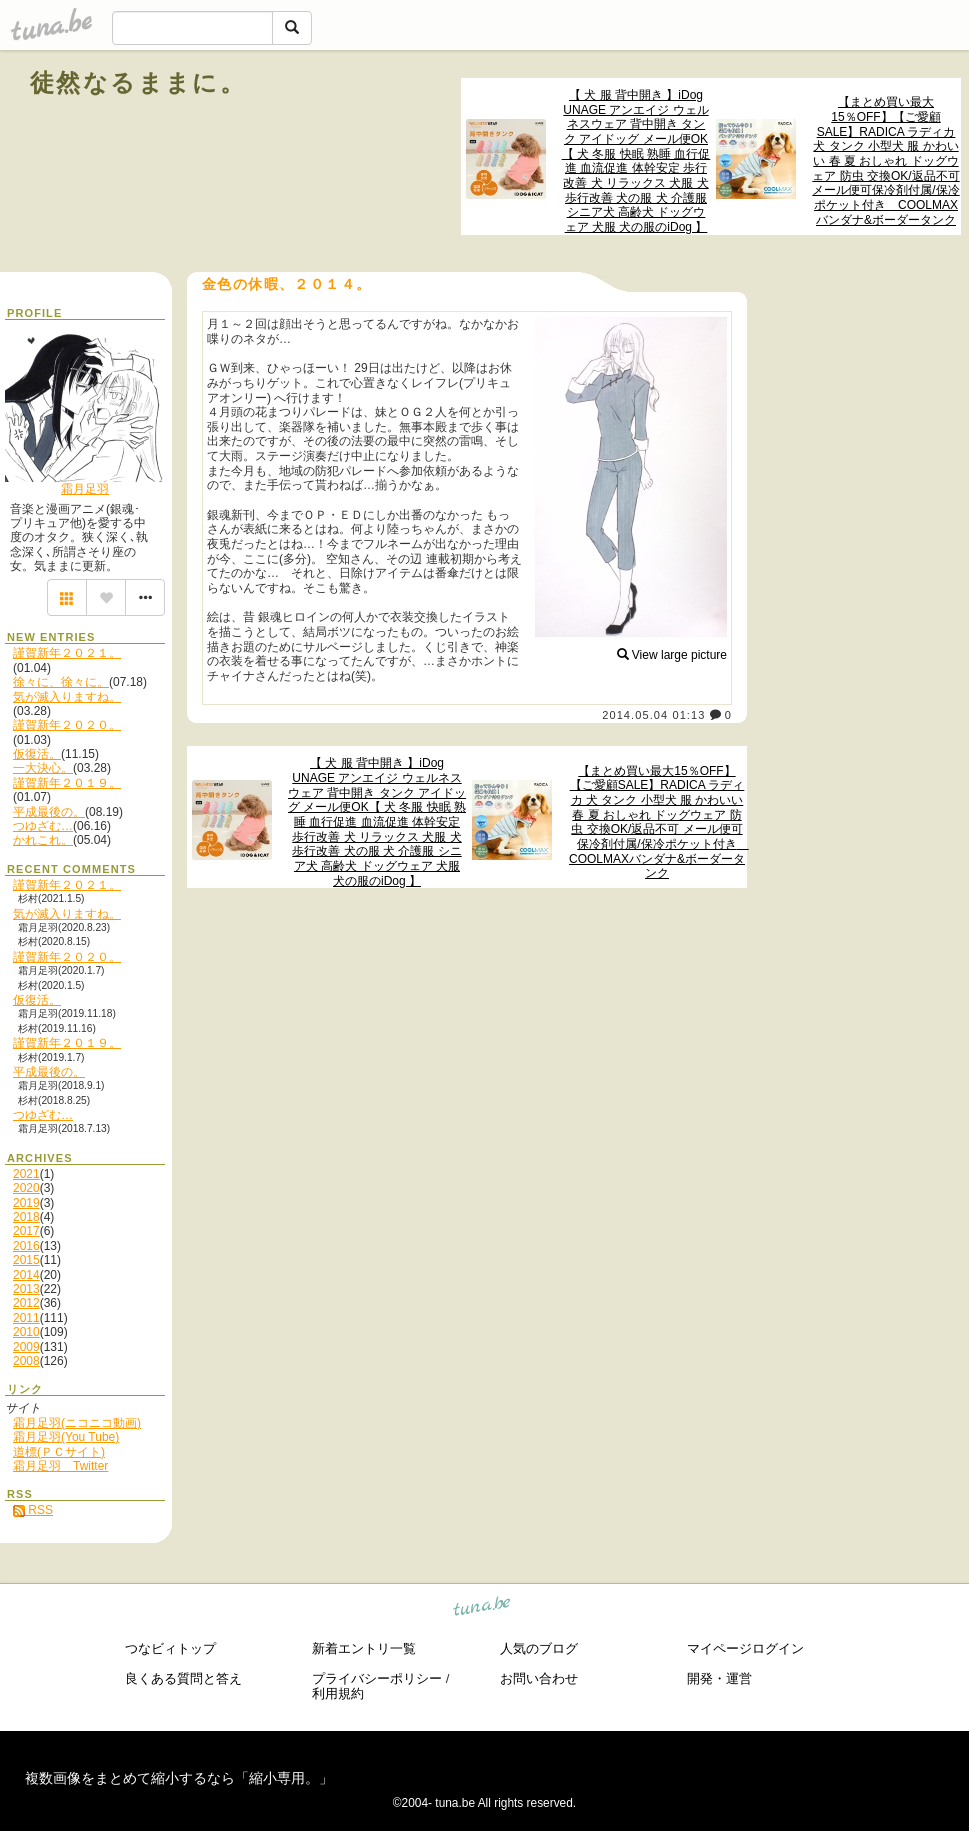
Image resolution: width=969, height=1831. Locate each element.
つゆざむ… (43, 826)
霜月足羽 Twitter (60, 1466)
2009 (26, 1347)
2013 (26, 1289)
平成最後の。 (49, 812)
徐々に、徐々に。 (61, 682)
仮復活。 (37, 754)
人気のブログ (539, 1648)
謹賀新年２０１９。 (67, 783)
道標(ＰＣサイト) (59, 1452)
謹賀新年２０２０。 (67, 725)
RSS (33, 1510)
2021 (26, 1174)
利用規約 (338, 1693)
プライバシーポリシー (377, 1678)
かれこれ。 (43, 840)
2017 (26, 1231)
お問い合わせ (539, 1678)
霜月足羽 (85, 489)
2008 (26, 1361)
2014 (26, 1275)
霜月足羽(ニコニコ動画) (77, 1423)
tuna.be (482, 1608)
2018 (26, 1217)
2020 (26, 1188)
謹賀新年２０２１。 (67, 653)
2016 (26, 1246)
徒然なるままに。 (138, 82)
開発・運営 (719, 1678)
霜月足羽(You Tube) (66, 1437)
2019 (26, 1203)
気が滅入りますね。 (67, 697)
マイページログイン (745, 1648)
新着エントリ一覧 (364, 1648)
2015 (26, 1260)
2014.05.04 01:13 (653, 715)
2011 (26, 1318)
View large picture (672, 655)
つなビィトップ (170, 1648)
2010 (26, 1332)
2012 (26, 1303)
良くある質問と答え (183, 1678)
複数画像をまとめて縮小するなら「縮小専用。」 (179, 1778)
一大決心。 (43, 768)
